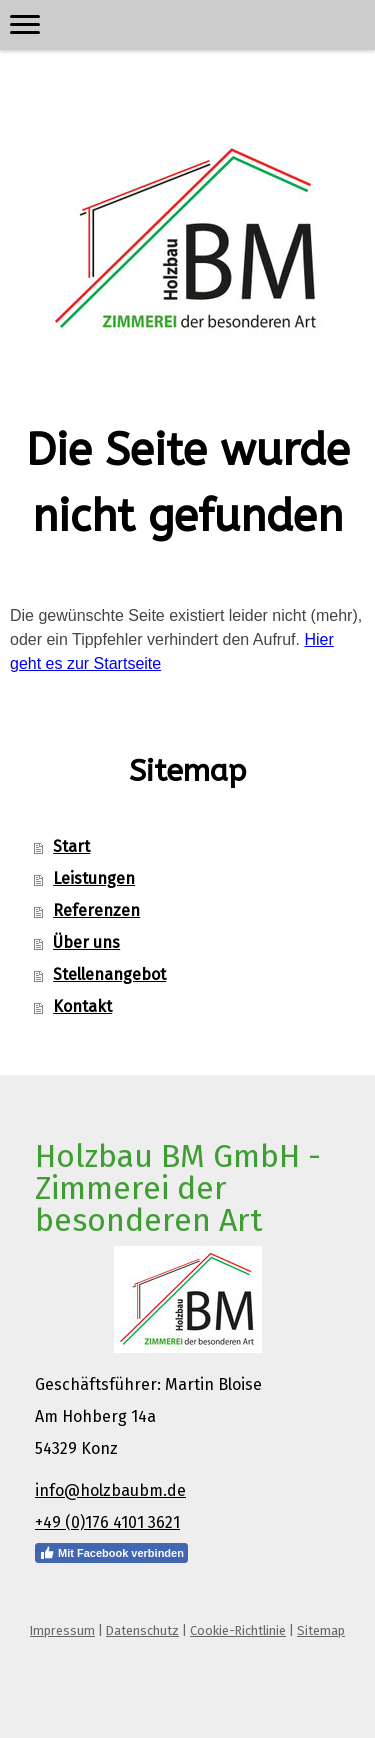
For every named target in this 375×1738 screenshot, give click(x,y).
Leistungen (94, 878)
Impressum (62, 1630)
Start (71, 846)
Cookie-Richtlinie (238, 1630)
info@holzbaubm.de (110, 1490)
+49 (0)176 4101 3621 (107, 1522)
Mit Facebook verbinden (111, 1553)
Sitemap (321, 1630)
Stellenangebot (109, 974)
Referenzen (96, 910)
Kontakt (82, 1006)
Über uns (86, 942)
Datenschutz (142, 1630)
